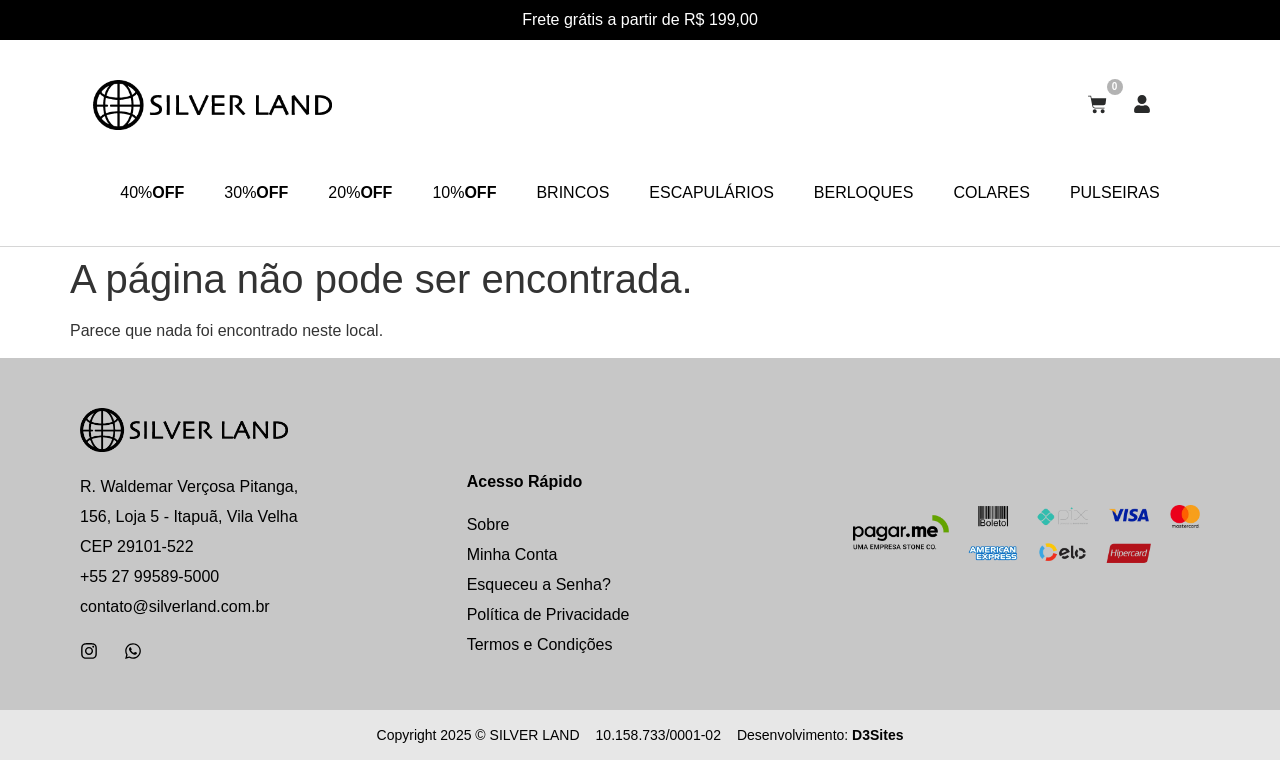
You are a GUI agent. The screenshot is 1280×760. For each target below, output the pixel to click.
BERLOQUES (864, 192)
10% (464, 193)
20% (360, 193)
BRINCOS (572, 192)
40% (152, 193)
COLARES (991, 192)
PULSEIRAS (1115, 192)
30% (256, 193)
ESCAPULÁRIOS (711, 192)
